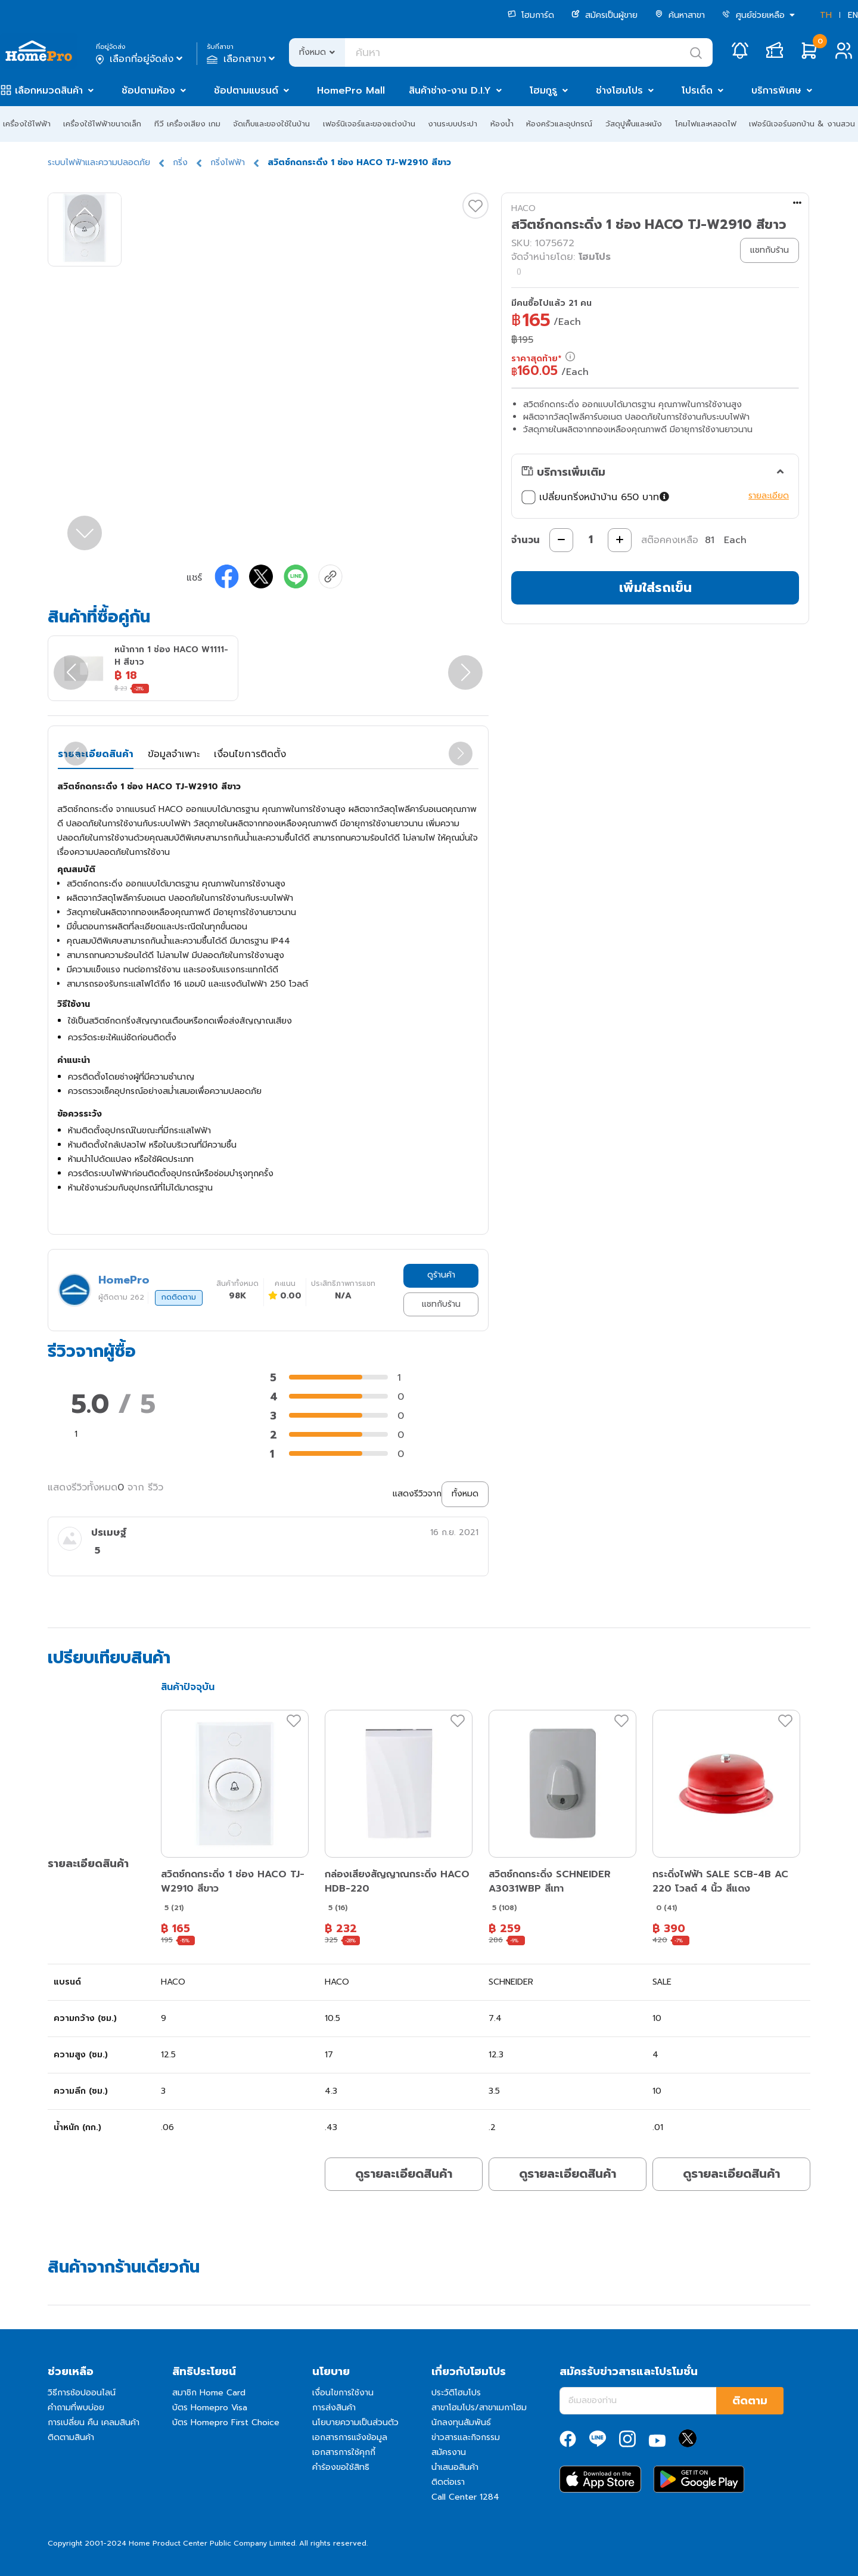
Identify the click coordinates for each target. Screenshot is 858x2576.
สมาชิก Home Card (208, 2392)
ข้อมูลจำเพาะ (174, 754)
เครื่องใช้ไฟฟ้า (27, 123)
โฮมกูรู (543, 90)
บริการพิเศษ (776, 90)
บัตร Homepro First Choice (225, 2422)
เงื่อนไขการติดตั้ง (250, 754)
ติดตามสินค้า (71, 2437)
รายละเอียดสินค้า (95, 754)
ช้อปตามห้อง (148, 90)
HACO (523, 208)
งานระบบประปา (452, 123)
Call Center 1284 (465, 2497)
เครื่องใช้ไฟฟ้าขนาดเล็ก (102, 123)
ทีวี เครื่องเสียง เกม (187, 123)
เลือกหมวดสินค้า (49, 90)
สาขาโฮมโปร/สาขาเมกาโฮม (479, 2407)
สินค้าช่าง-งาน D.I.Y (450, 90)
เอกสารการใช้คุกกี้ (343, 2452)
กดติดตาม (178, 1297)
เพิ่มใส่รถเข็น (655, 587)
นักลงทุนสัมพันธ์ (461, 2422)
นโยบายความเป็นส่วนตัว (355, 2422)
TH (826, 15)
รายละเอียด (768, 495)
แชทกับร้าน (441, 1304)
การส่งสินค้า (334, 2407)
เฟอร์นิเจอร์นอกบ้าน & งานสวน (802, 123)
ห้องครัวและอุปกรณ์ (559, 123)
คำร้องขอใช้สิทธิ (340, 2467)
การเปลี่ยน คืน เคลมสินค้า (93, 2422)
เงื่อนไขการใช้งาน (343, 2392)
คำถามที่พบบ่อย (76, 2407)
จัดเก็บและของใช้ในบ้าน (271, 123)
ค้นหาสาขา (680, 15)
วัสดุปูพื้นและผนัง (633, 123)
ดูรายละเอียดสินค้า (403, 2174)
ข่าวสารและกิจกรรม (465, 2437)
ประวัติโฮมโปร (456, 2392)
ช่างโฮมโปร (619, 90)
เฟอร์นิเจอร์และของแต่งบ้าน (369, 123)
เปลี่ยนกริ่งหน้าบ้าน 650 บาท (595, 497)
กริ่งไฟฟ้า (227, 162)
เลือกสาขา (242, 59)
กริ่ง (180, 162)
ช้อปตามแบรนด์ (246, 90)
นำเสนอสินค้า (454, 2467)
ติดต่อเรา (448, 2482)
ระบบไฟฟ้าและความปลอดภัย (99, 162)
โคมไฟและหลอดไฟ (705, 123)
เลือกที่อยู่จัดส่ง (140, 59)
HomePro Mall (351, 90)
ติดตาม (749, 2400)
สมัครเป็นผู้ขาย (604, 15)
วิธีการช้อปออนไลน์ (82, 2392)
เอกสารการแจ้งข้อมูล (349, 2437)
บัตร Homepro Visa (209, 2407)
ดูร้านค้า (441, 1275)
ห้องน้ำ (502, 123)
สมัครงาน (448, 2452)
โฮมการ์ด (531, 15)
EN (853, 15)
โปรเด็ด (697, 90)
